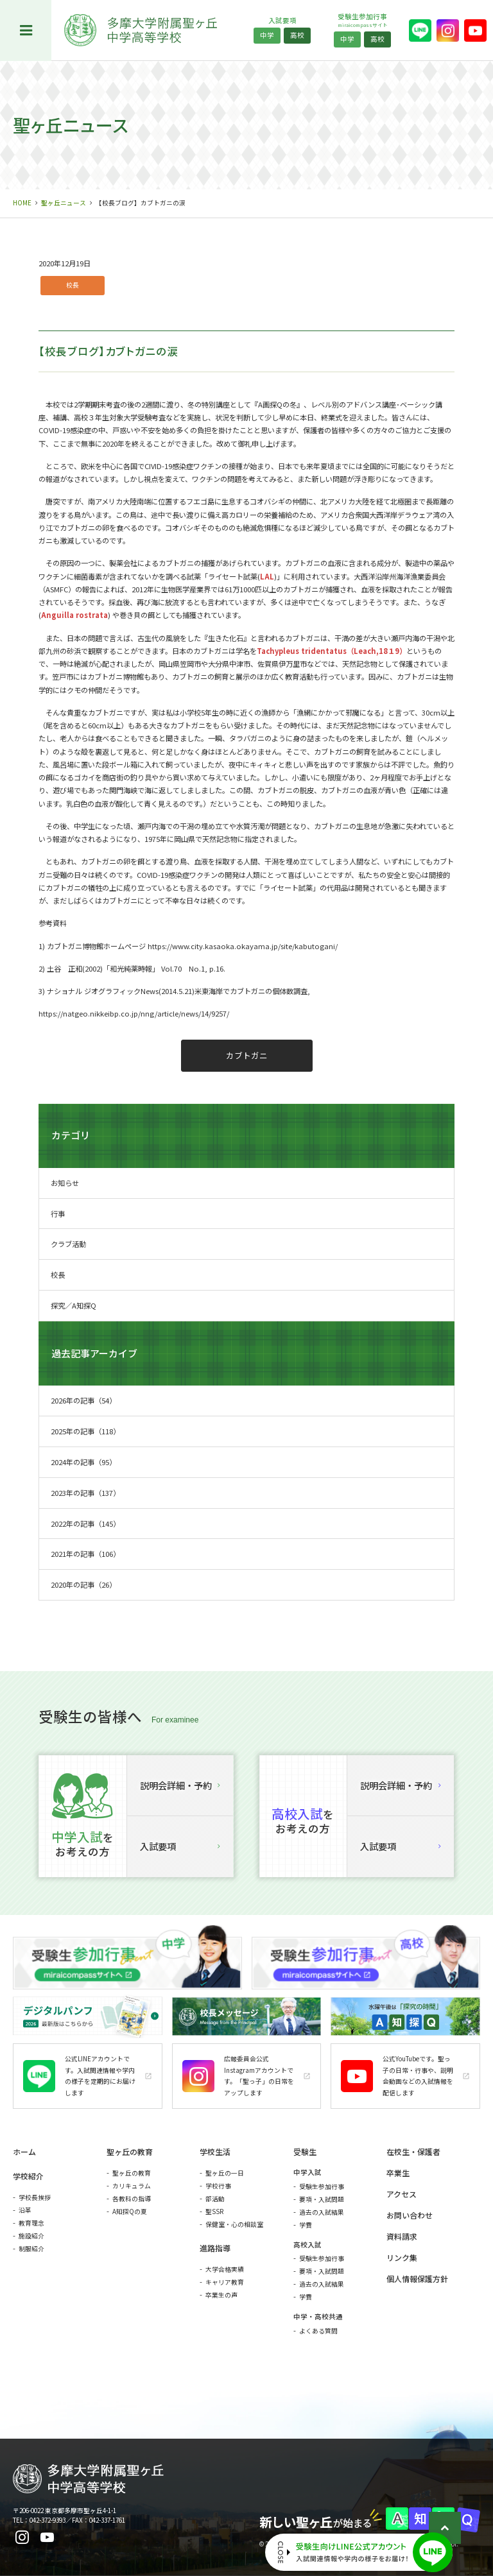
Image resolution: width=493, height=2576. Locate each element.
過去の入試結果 (321, 2212)
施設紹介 (31, 2235)
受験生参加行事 (321, 2186)
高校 (297, 35)
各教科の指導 (131, 2198)
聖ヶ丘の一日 (224, 2172)
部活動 (215, 2198)
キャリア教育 (224, 2282)
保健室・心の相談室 (234, 2224)
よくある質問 (318, 2330)
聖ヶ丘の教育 (131, 2172)
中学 (267, 35)
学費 (305, 2224)
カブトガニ (247, 1055)
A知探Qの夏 (129, 2211)
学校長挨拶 (35, 2197)
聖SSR (214, 2211)
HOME (22, 202)
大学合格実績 (224, 2269)
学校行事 (218, 2185)
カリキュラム (131, 2185)
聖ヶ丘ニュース (63, 202)
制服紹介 (31, 2248)
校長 (72, 284)
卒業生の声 (221, 2294)
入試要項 (180, 1846)
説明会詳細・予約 (180, 1785)
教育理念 (31, 2223)
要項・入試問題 (321, 2199)
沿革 (25, 2210)
